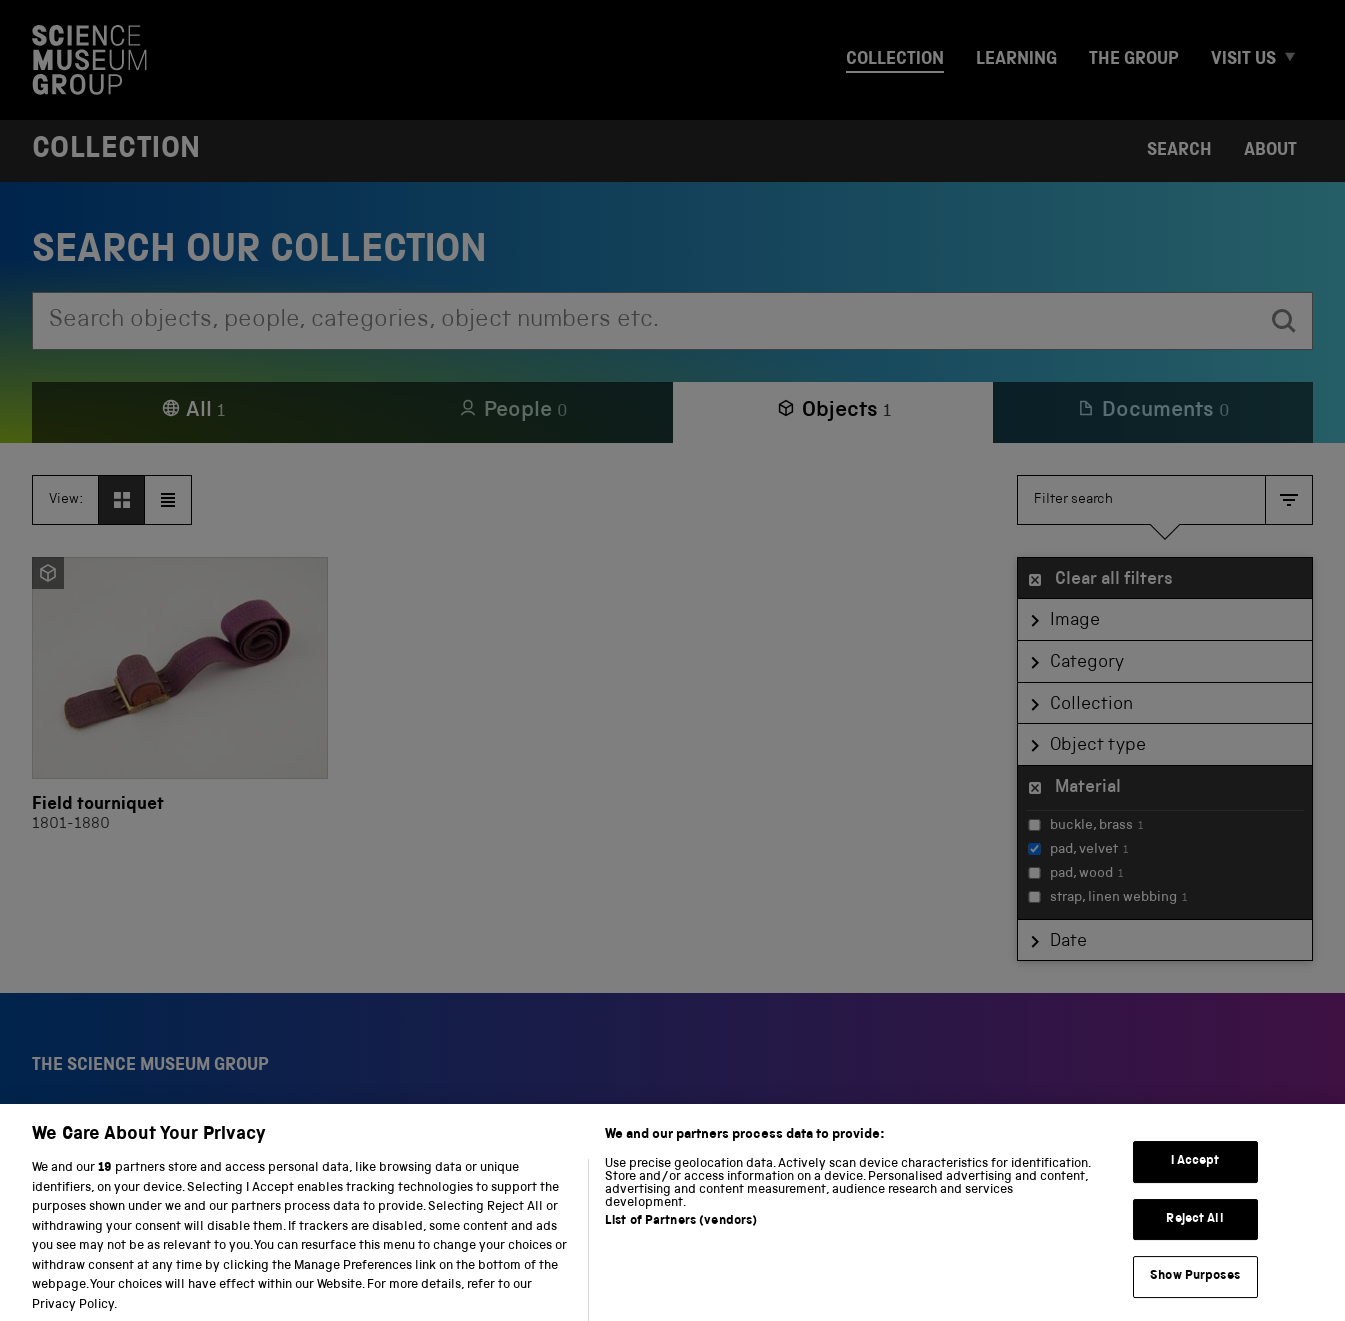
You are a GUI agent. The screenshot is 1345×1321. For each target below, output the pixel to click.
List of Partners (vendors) (681, 1239)
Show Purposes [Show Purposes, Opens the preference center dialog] (1195, 1294)
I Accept (1195, 1179)
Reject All (1194, 1236)
